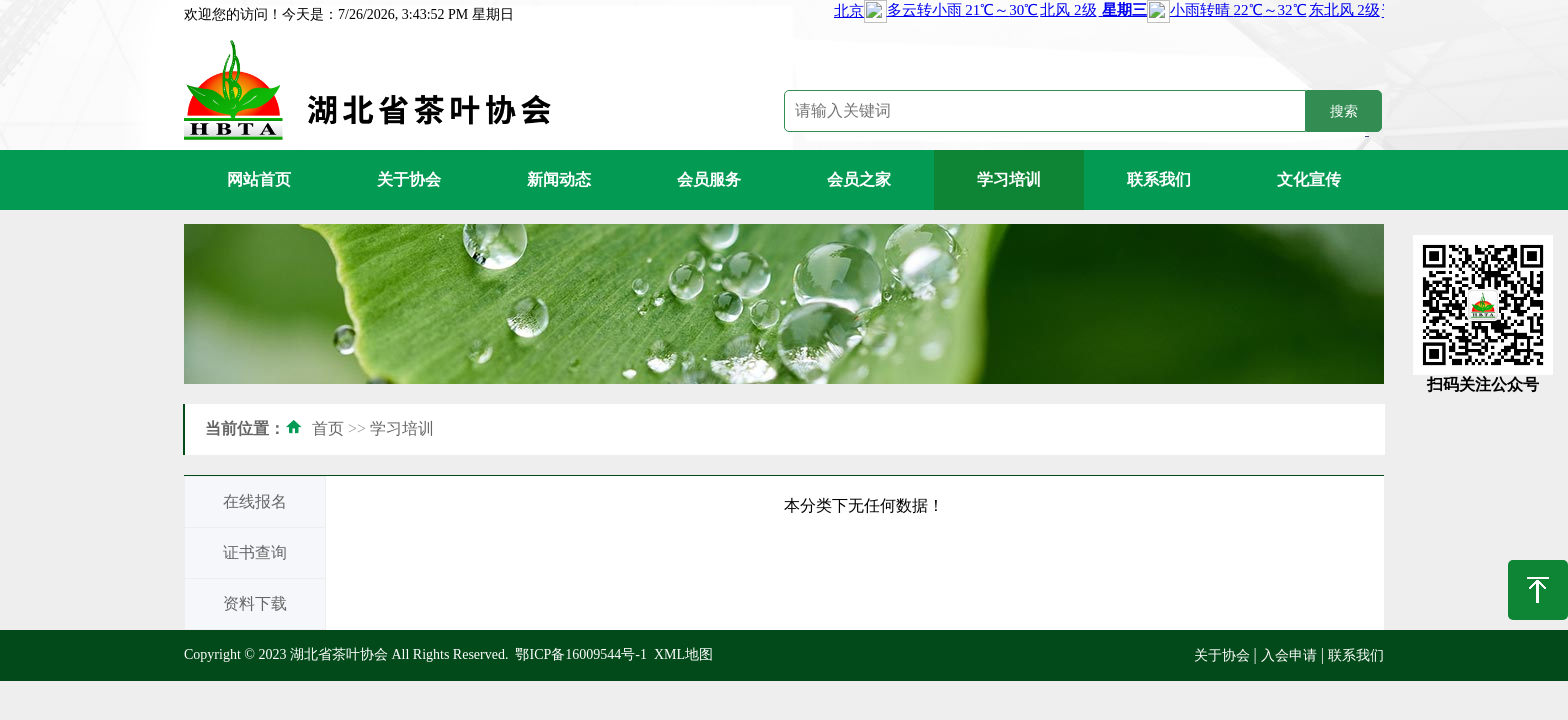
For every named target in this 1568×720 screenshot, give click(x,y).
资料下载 (255, 603)
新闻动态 (559, 179)
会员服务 (709, 179)
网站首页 (259, 179)
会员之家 (859, 179)
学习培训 (1009, 179)
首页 (328, 428)
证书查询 (255, 552)
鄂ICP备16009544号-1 (580, 654)
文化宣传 (1309, 179)
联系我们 (1159, 179)
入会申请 (1289, 655)
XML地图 (683, 654)
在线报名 (255, 501)
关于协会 (409, 179)
